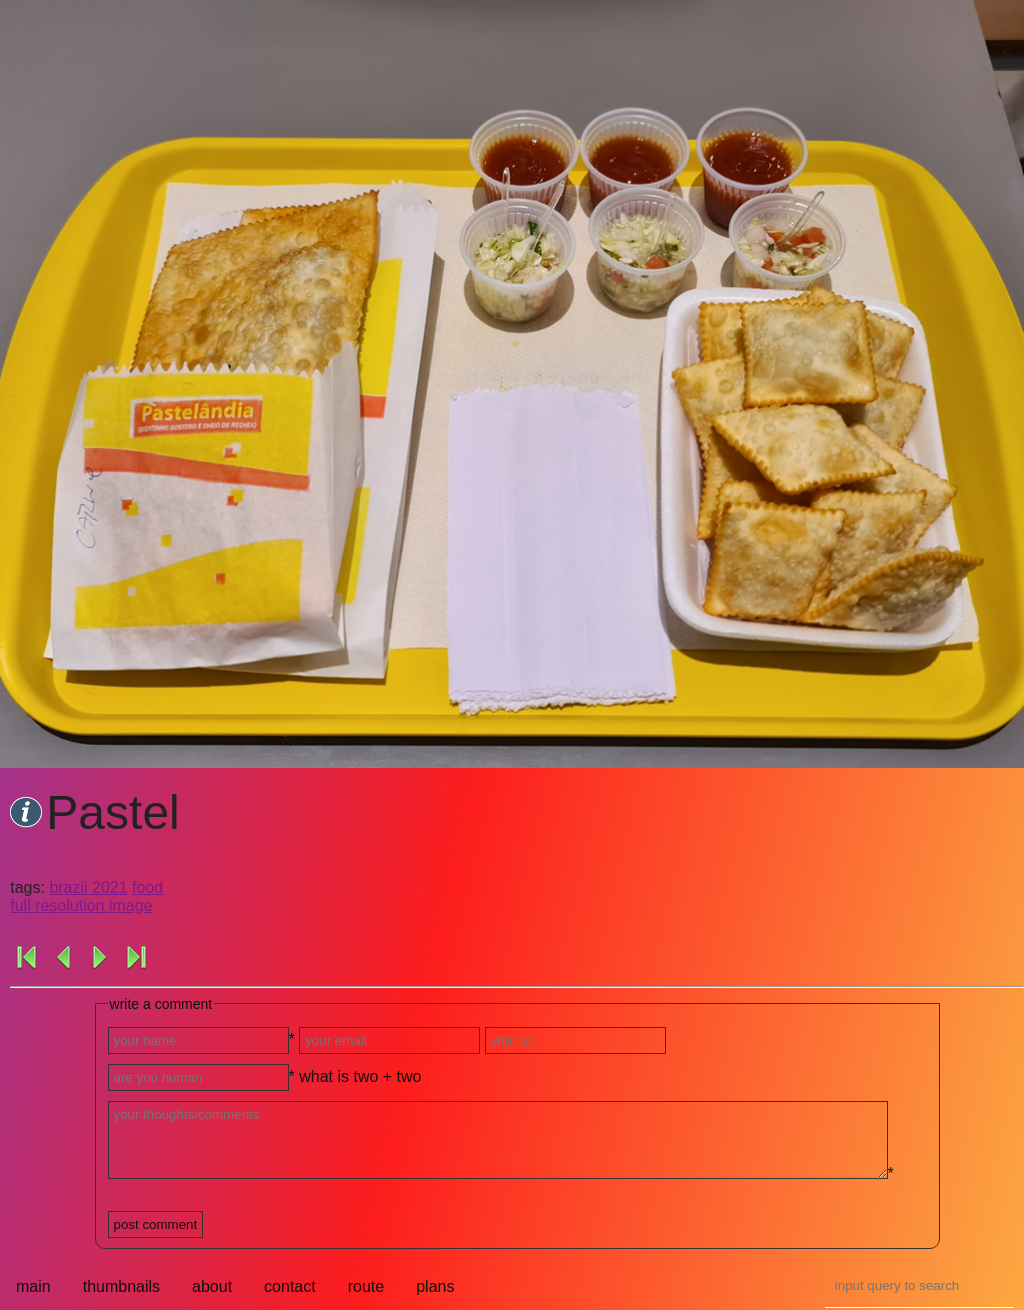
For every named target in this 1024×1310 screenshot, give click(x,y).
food (147, 887)
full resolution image (81, 905)
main (33, 1286)
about (212, 1286)
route (366, 1286)
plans (435, 1286)
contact (290, 1286)
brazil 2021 (88, 887)
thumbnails (121, 1286)
